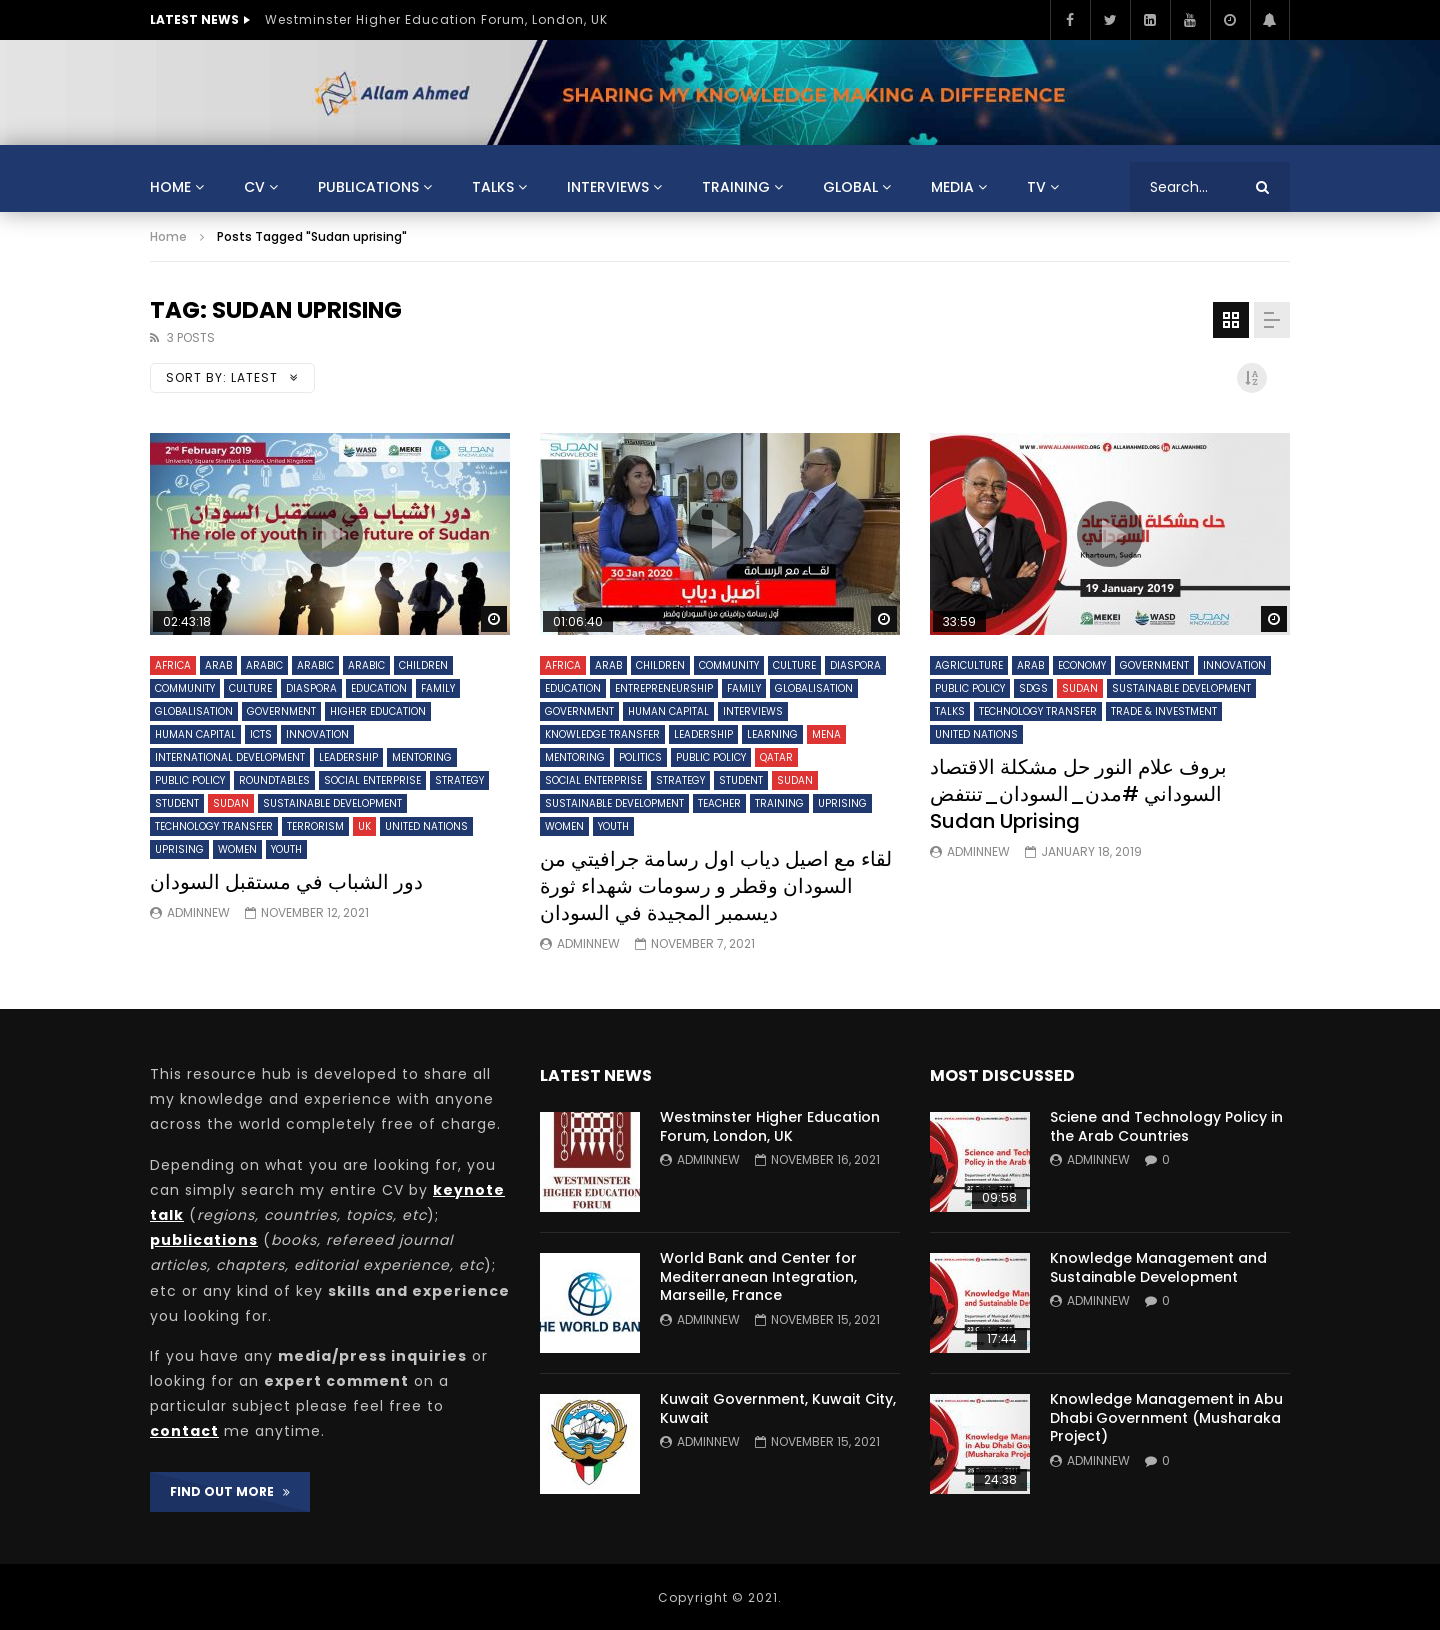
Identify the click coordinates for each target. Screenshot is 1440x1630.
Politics (640, 757)
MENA (826, 734)
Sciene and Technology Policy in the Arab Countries (1166, 1126)
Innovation (317, 734)
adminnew (198, 912)
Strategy (459, 780)
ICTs (261, 734)
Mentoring (422, 757)
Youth (286, 849)
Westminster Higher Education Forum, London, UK (436, 19)
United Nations (426, 826)
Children (423, 665)
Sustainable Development (332, 803)
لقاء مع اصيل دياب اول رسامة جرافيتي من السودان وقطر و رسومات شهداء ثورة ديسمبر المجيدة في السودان (716, 886)
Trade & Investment (1164, 711)
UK (364, 826)
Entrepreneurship (664, 688)
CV (254, 187)
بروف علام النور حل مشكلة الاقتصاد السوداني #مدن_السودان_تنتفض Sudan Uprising (1078, 794)
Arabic (264, 665)
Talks (493, 187)
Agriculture (969, 665)
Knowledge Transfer (602, 734)
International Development (230, 757)
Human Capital (195, 734)
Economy (1082, 665)
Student (177, 803)
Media (952, 187)
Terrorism (315, 826)
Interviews (608, 187)
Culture (250, 688)
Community (185, 688)
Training (736, 187)
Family (438, 688)
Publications (368, 187)
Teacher (719, 803)
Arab (218, 665)
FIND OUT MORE (230, 1491)
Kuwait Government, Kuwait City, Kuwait (778, 1408)
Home (170, 187)
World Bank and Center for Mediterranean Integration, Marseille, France (758, 1277)
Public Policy (190, 780)
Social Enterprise (372, 780)
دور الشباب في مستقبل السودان (286, 882)
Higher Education (378, 711)
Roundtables (274, 780)
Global (850, 187)
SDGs (1033, 688)
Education (379, 688)
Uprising (179, 849)
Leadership (348, 757)
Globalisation (194, 711)
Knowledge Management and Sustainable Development (1158, 1267)
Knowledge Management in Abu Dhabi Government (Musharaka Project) (1166, 1418)
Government (281, 711)
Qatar (776, 757)
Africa (173, 665)
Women (237, 849)
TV (1036, 187)
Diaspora (311, 688)
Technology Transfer (214, 826)
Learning (772, 734)
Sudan (231, 803)
